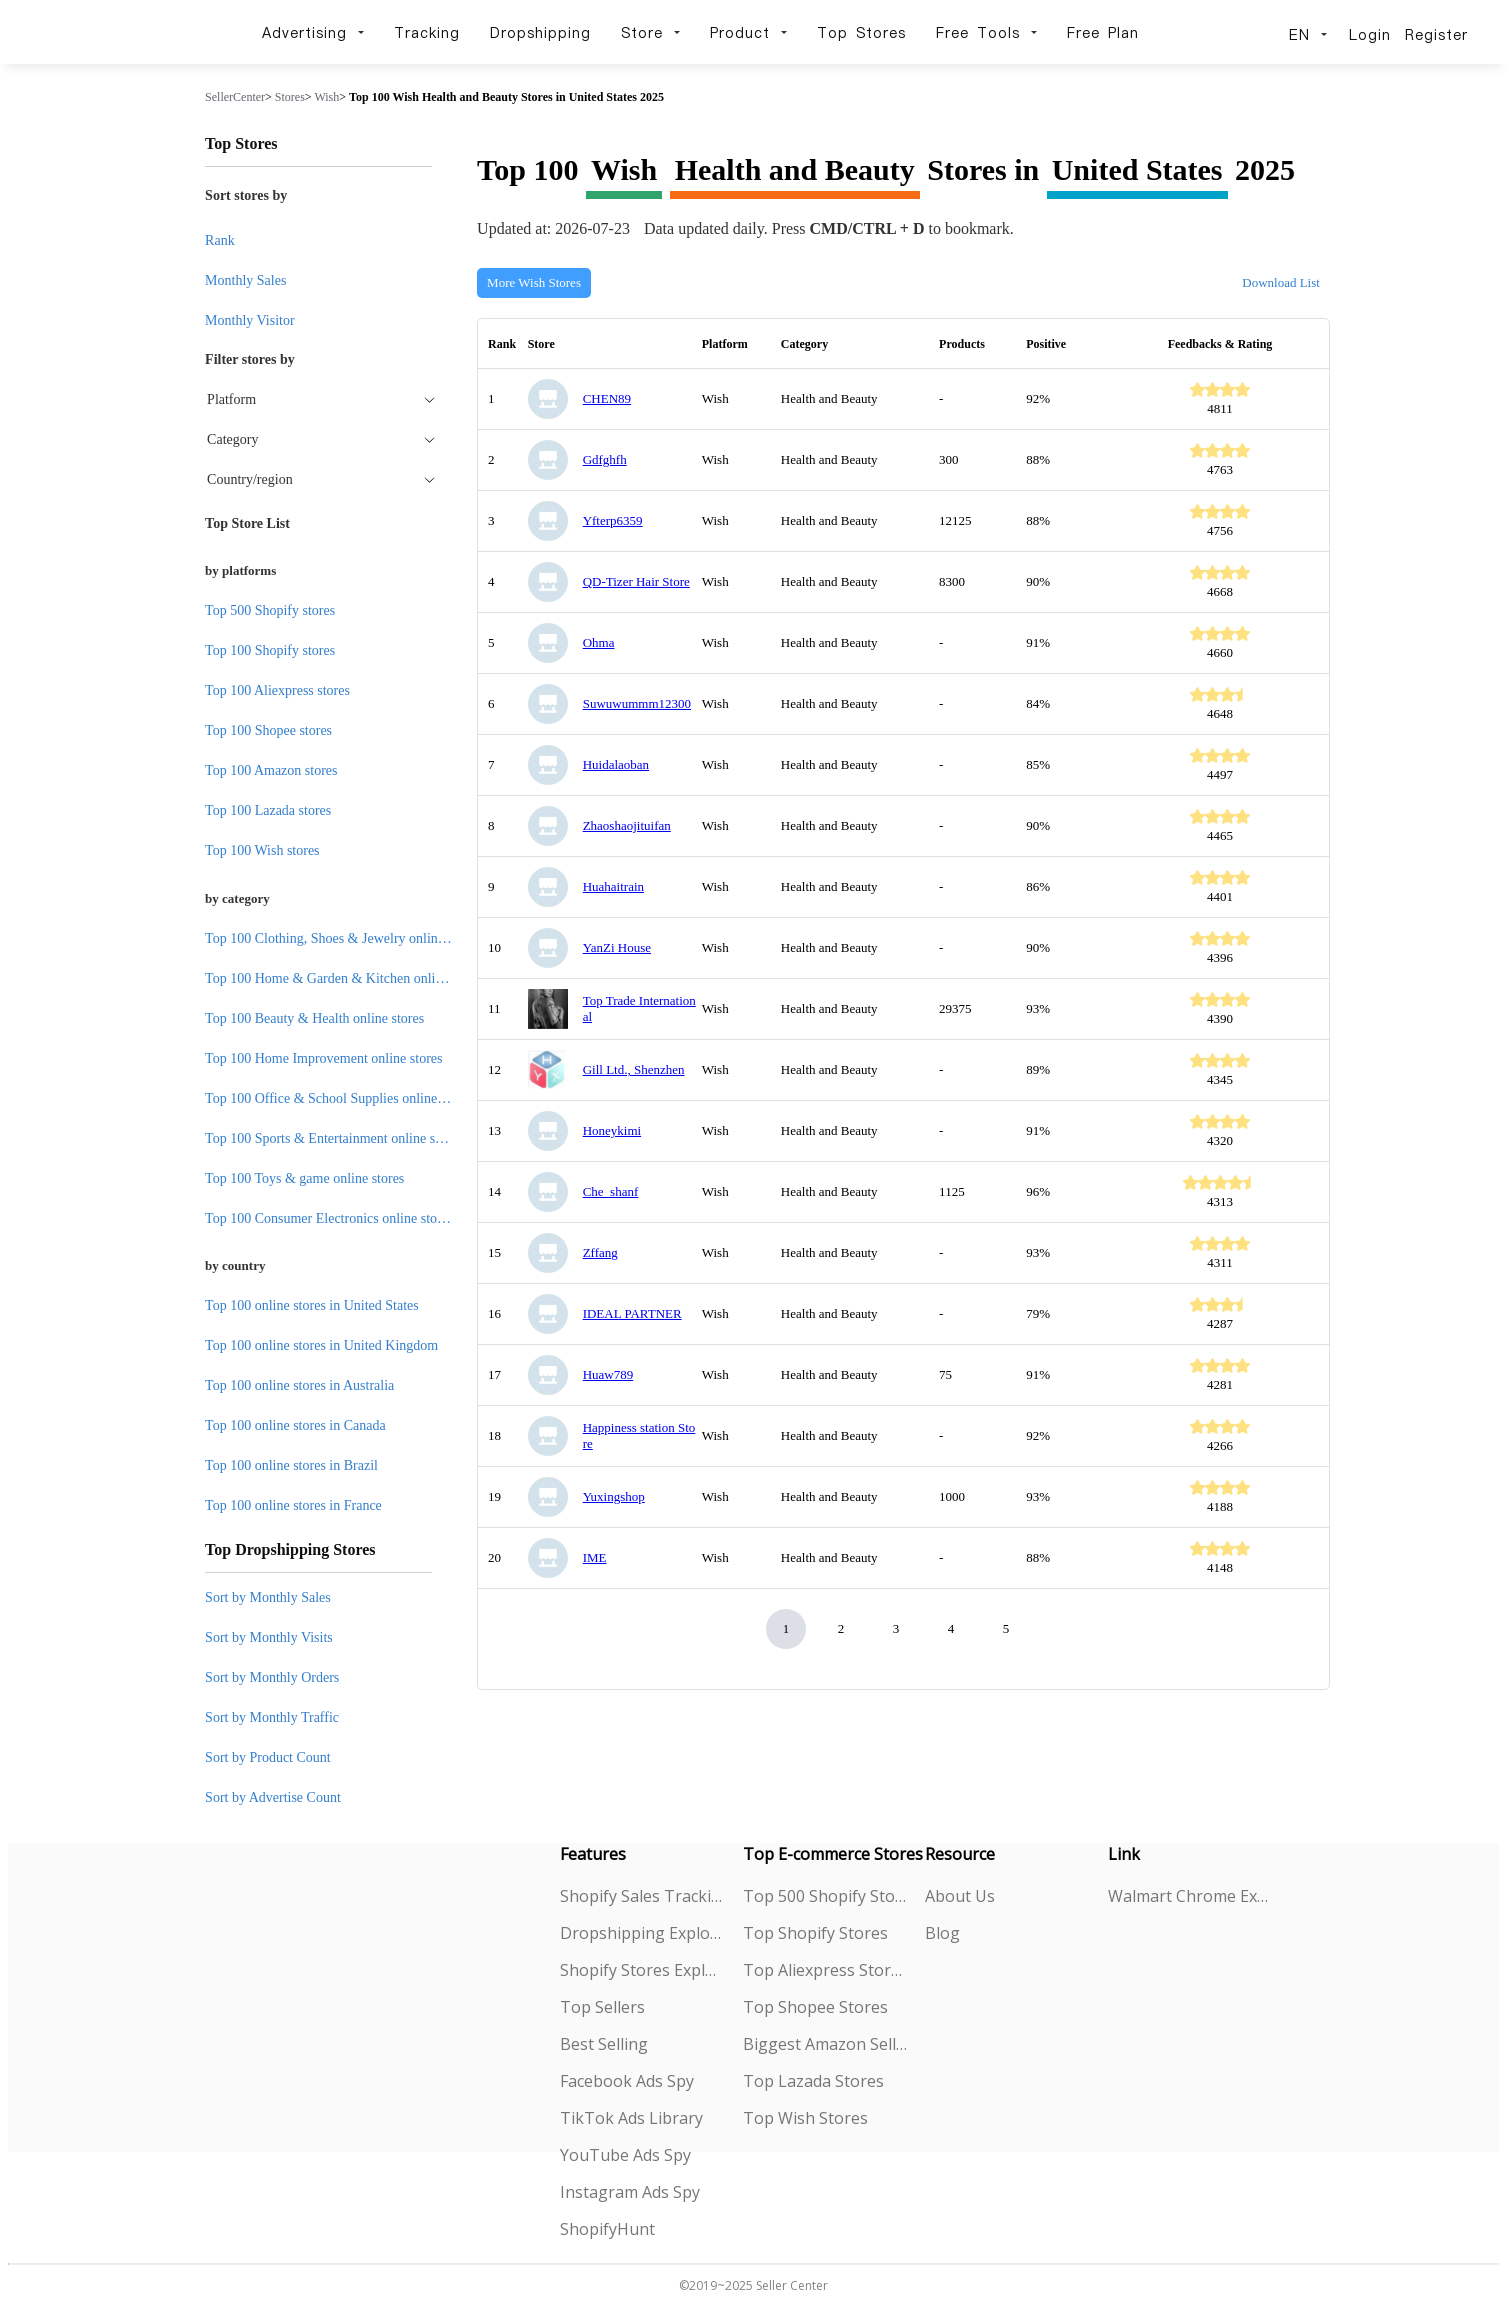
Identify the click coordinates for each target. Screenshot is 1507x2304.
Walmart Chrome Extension (1190, 1896)
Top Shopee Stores (815, 2007)
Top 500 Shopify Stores (825, 1896)
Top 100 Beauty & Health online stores (314, 1018)
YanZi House (617, 947)
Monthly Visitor (250, 320)
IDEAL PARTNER (632, 1313)
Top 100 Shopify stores (270, 650)
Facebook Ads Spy (627, 2081)
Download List (1281, 282)
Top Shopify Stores (815, 1933)
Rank (220, 240)
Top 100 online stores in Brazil (291, 1465)
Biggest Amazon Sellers (825, 2044)
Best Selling (604, 2044)
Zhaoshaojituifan (627, 825)
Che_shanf (611, 1191)
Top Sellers (602, 2007)
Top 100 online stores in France (293, 1505)
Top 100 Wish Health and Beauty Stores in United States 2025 (506, 97)
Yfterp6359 (613, 520)
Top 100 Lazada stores (268, 810)
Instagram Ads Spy (630, 2192)
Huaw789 (608, 1374)
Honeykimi (612, 1130)
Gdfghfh (605, 459)
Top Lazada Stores (813, 2081)
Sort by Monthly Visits (269, 1637)
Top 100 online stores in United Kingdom (321, 1345)
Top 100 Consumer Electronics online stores (329, 1218)
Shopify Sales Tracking (642, 1896)
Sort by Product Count (268, 1757)
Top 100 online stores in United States (312, 1305)
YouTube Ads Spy (625, 2155)
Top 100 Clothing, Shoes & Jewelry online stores (342, 938)
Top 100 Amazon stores (271, 770)
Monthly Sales (245, 280)
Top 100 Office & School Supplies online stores (339, 1098)
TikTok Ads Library (631, 2118)
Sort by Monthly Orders (272, 1677)
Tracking (427, 33)
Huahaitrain (613, 886)
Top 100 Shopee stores (268, 730)
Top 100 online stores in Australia (299, 1385)
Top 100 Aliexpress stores (277, 690)
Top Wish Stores (805, 2118)
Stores (290, 97)
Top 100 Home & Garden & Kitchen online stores (345, 978)
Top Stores (861, 33)
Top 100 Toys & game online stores (304, 1178)
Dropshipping (540, 33)
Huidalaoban (616, 764)
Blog (942, 1933)
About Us (960, 1896)
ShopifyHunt (607, 2229)
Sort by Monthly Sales (268, 1597)
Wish (326, 97)
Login (1370, 35)
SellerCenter (235, 97)
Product (748, 33)
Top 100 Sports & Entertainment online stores (333, 1138)
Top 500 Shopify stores (270, 610)
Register (1436, 35)
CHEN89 (607, 398)
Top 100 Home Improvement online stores (323, 1058)
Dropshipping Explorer (642, 1933)
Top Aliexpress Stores (825, 1970)
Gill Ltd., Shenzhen (634, 1069)
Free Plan (1103, 33)
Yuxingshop (614, 1496)
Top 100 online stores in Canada (295, 1425)
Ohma (599, 642)
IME (595, 1557)
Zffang (600, 1252)
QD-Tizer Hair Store (636, 581)
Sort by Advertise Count (273, 1797)
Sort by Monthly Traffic (272, 1717)
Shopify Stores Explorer (642, 1970)
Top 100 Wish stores (262, 850)
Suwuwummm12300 (637, 703)
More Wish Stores (534, 282)
